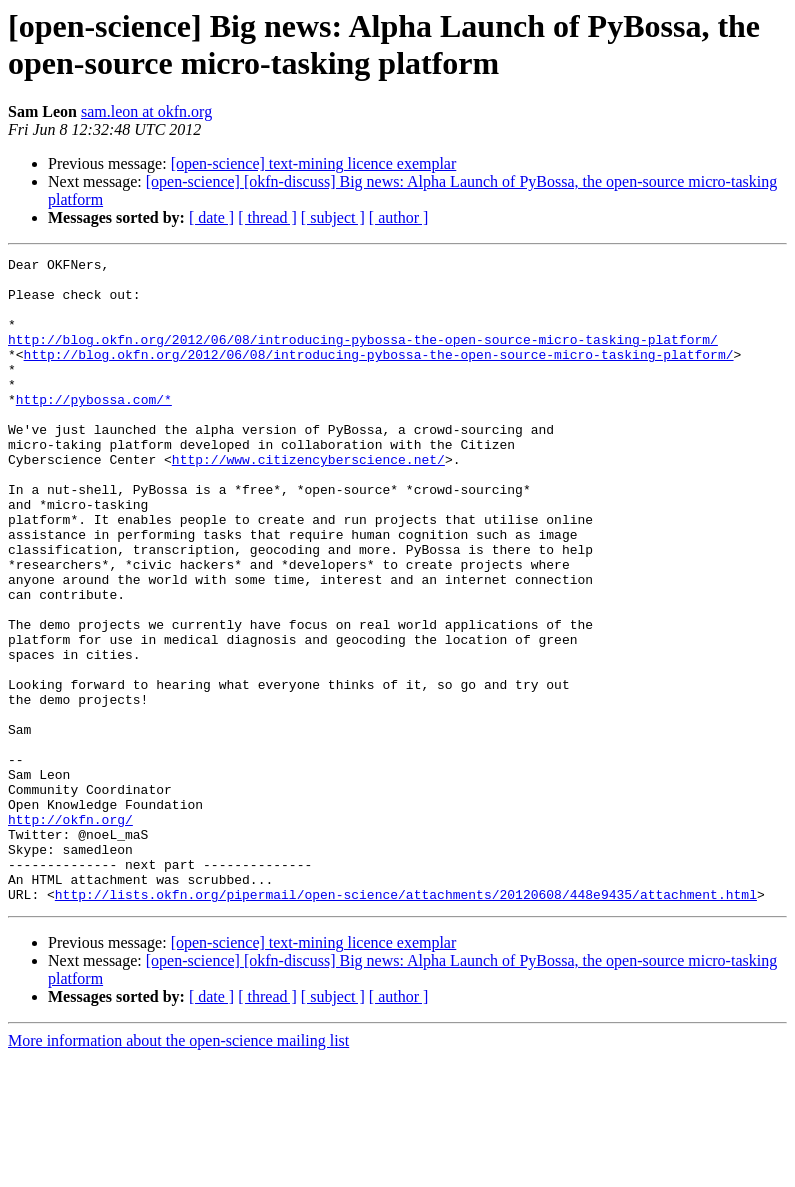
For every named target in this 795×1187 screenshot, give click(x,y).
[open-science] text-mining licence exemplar (314, 163)
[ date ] (211, 217)
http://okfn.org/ (70, 933)
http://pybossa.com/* (94, 429)
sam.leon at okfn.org (146, 111)
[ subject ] (333, 217)
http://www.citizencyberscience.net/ (308, 501)
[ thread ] (267, 217)
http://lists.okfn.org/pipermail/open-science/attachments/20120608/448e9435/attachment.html (406, 1023)
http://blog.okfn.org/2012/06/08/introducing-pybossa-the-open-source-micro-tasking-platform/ (363, 357)
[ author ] (399, 217)
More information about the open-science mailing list (178, 1169)
